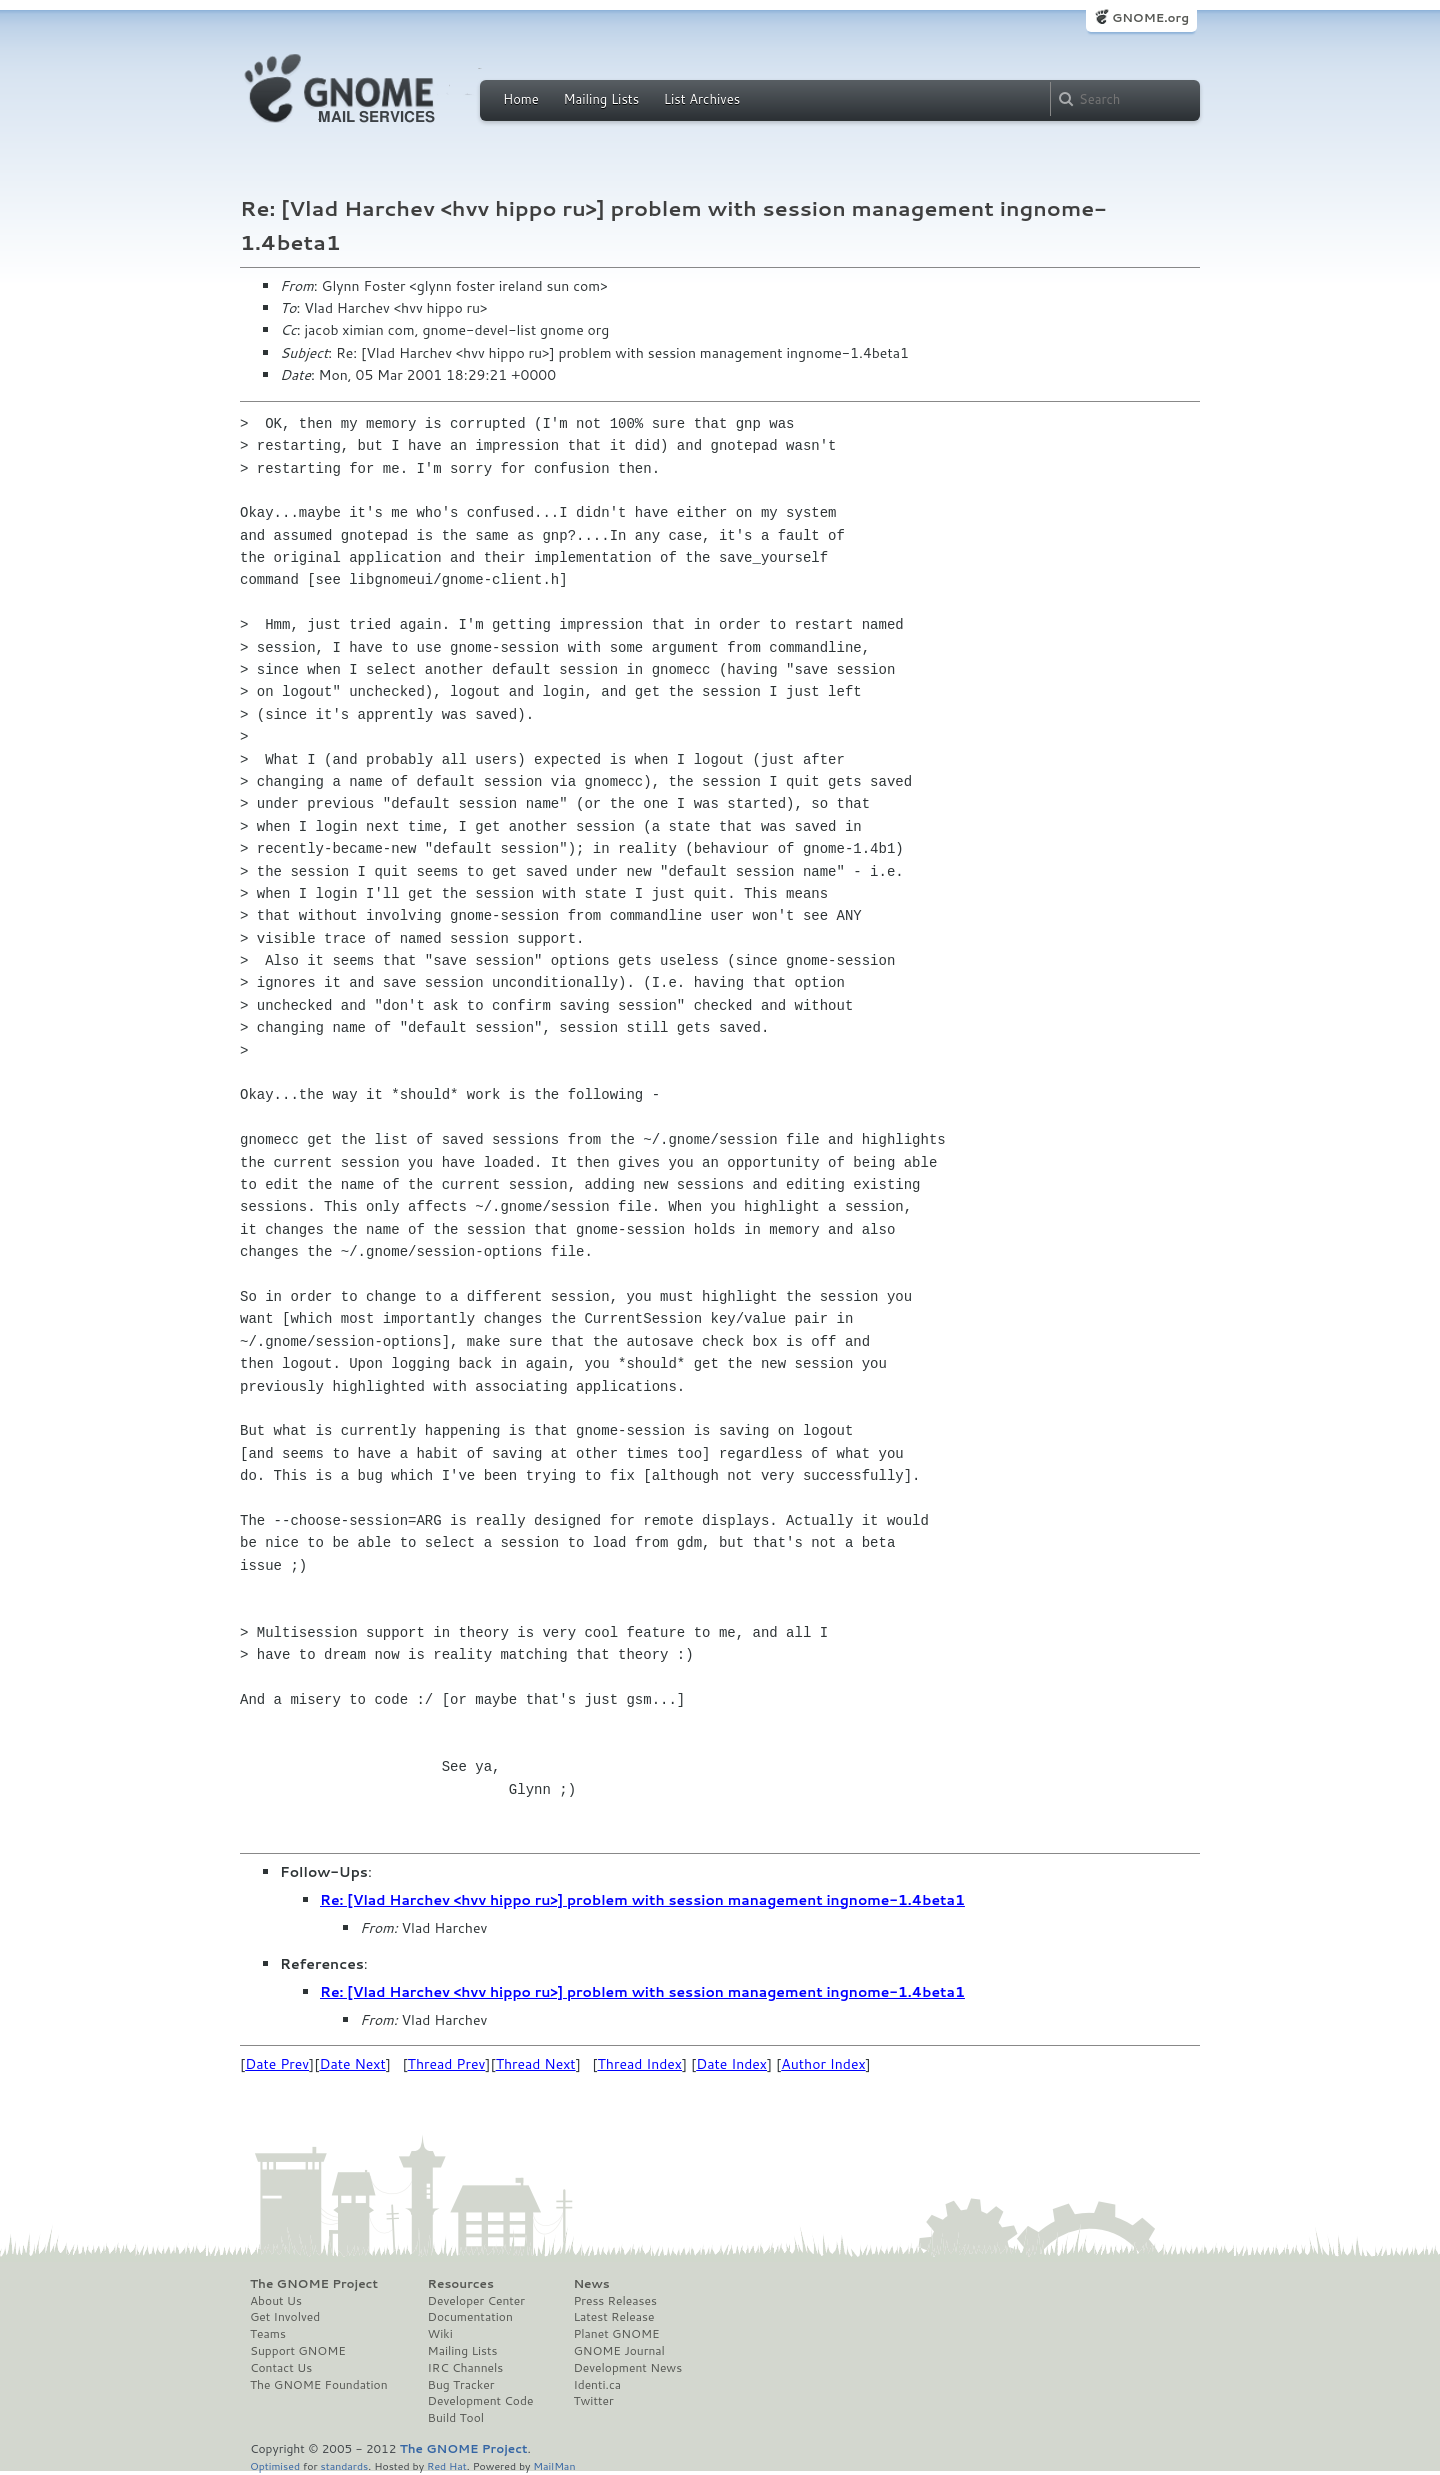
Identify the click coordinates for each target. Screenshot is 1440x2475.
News (591, 2284)
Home (521, 99)
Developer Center (476, 2301)
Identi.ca (597, 2385)
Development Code (481, 2401)
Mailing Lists (601, 99)
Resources (461, 2284)
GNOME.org (1150, 17)
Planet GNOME (616, 2334)
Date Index (731, 2064)
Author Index (823, 2064)
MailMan (554, 2465)
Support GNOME (298, 2351)
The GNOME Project (314, 2284)
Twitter (593, 2401)
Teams (268, 2334)
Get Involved (285, 2317)
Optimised (275, 2465)
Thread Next (536, 2064)
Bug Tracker (461, 2385)
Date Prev (277, 2064)
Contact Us (281, 2368)
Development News (627, 2368)
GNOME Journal (619, 2351)
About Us (276, 2301)
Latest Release (613, 2317)
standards (344, 2465)
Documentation (470, 2317)
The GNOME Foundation (319, 2385)
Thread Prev (447, 2064)
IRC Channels (466, 2368)
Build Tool (456, 2418)
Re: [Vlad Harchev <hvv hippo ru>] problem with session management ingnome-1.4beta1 (642, 1900)
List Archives (702, 99)
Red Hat (447, 2465)
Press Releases (614, 2301)
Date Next (352, 2064)
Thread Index (640, 2064)
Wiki (440, 2334)
